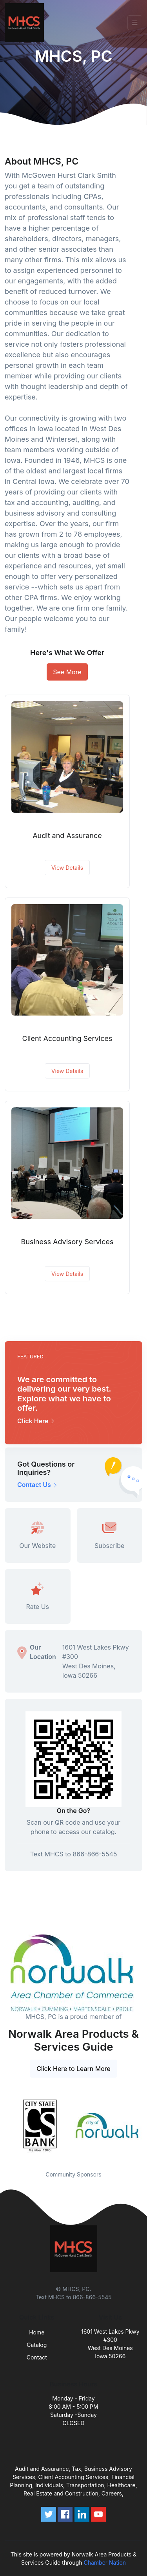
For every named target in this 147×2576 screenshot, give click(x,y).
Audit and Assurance (67, 835)
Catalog (37, 2344)
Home (36, 2332)
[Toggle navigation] (134, 22)
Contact (37, 2357)
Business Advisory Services (67, 1242)
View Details (67, 867)
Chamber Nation (104, 2562)
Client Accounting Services (67, 1038)
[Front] (26, 22)
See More (67, 672)
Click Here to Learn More (73, 2069)
